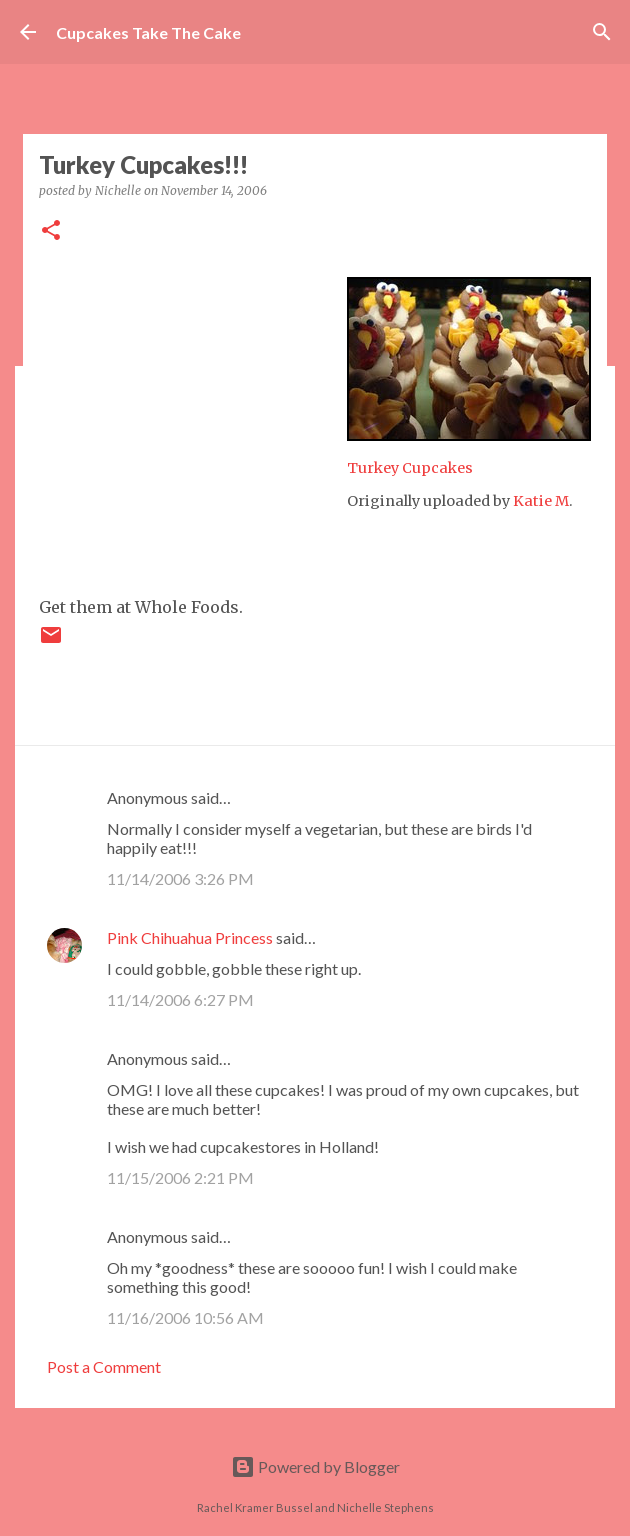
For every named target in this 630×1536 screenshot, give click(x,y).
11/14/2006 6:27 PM (180, 999)
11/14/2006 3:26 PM (180, 878)
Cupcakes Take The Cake (148, 32)
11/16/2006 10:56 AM (185, 1317)
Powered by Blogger (315, 1466)
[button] (51, 231)
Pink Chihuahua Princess (190, 937)
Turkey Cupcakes (410, 468)
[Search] (602, 32)
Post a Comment (104, 1366)
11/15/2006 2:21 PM (180, 1177)
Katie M (541, 501)
